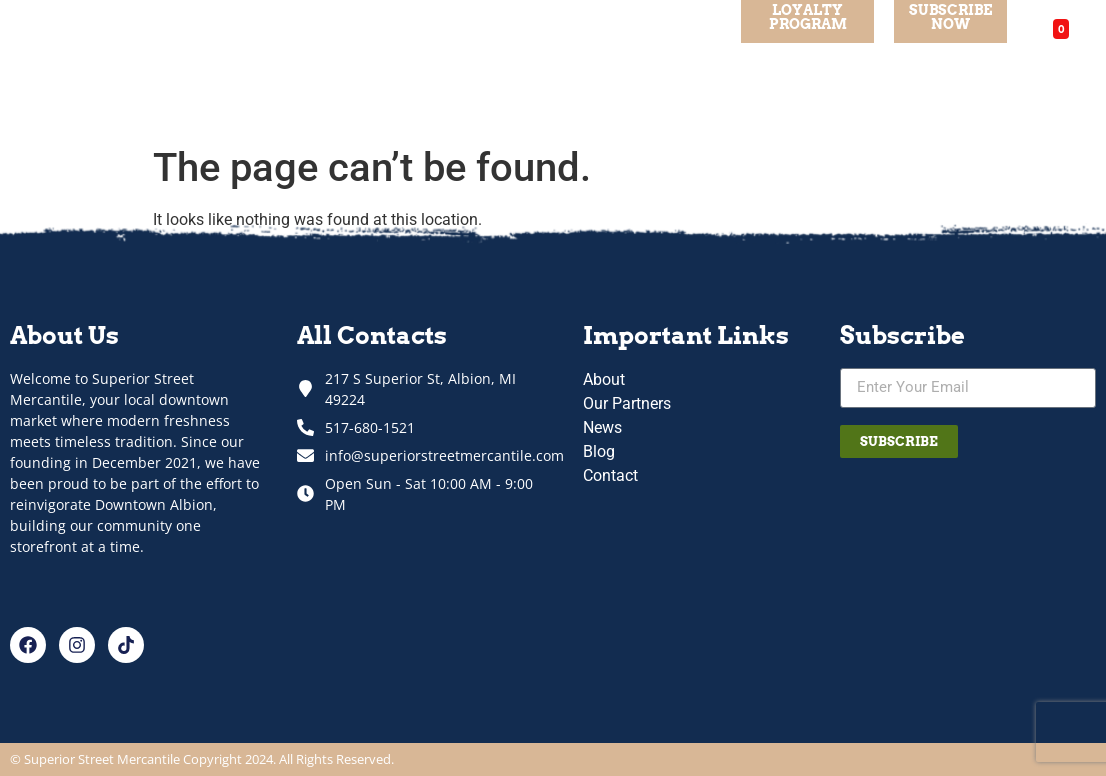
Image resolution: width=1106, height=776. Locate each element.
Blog (616, 67)
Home (178, 67)
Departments (410, 68)
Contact (680, 67)
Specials (304, 67)
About (237, 67)
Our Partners (534, 67)
